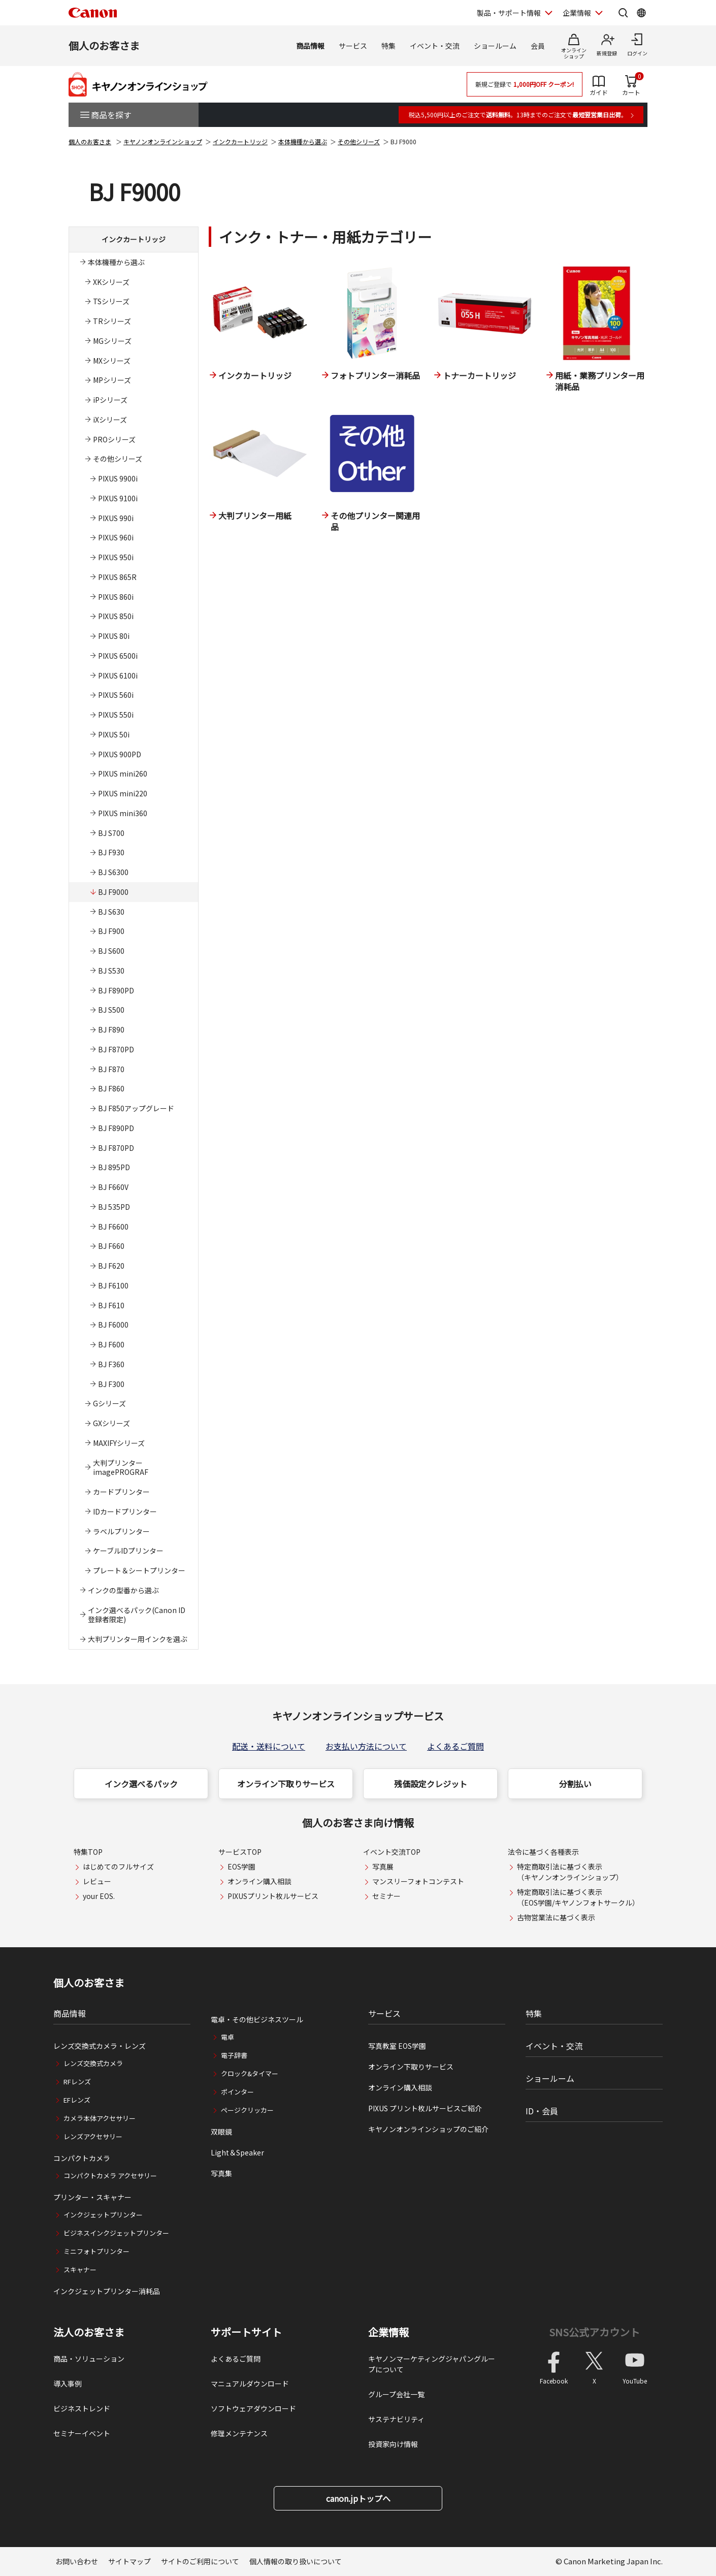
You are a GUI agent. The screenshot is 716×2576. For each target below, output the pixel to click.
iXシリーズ (110, 419)
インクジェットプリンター (103, 2214)
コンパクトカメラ (81, 2158)
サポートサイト (246, 2332)
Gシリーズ (109, 1403)
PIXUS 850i (116, 616)
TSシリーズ (111, 301)
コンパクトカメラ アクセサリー (110, 2175)
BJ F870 (111, 1069)
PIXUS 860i (116, 597)
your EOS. (99, 1896)
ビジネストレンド (81, 2408)
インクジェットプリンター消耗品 (106, 2291)
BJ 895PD (114, 1167)
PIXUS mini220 (122, 793)
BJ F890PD (116, 990)
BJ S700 (111, 833)
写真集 (221, 2173)
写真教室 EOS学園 (397, 2046)
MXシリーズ (112, 361)
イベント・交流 (435, 46)
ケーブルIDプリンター (128, 1550)
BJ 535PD (114, 1207)
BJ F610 (111, 1305)
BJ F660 (111, 1246)
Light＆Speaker (237, 2152)
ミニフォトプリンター (96, 2251)
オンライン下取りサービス (286, 1784)
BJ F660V (113, 1187)
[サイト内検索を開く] (623, 13)
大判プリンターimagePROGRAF (120, 1467)
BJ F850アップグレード (136, 1108)
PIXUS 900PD (119, 754)
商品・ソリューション (88, 2359)
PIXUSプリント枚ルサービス (272, 1896)
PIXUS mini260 (122, 773)
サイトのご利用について (200, 2561)
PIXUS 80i (113, 636)
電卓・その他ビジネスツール (257, 2019)
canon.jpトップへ (358, 2498)
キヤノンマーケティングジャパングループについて (431, 2364)
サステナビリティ (396, 2419)
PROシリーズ (114, 439)
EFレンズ (76, 2100)
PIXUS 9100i (118, 498)
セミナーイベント (81, 2433)
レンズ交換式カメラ (93, 2063)
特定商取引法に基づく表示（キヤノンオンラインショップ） (570, 1871)
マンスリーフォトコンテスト (418, 1881)
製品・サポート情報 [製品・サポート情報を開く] (509, 13)
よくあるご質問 (455, 1746)
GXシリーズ (111, 1423)
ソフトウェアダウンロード (253, 2408)
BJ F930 (111, 852)
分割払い (575, 1784)
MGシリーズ (112, 341)
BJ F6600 (113, 1226)
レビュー (97, 1881)
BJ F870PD (116, 1049)
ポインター (237, 2092)
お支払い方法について (366, 1746)
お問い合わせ (76, 2561)
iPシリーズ (110, 400)
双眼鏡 (221, 2132)
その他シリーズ (359, 141)
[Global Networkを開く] (641, 13)
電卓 (227, 2037)
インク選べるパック (141, 1784)
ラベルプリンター (121, 1531)
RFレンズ (77, 2081)
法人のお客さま (88, 2332)
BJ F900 (111, 931)
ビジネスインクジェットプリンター (116, 2233)
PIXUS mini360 (122, 813)
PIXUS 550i (116, 715)
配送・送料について (268, 1746)
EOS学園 (241, 1866)
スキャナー (79, 2269)
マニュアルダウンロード (250, 2383)
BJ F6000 (113, 1324)
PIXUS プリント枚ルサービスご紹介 (425, 2108)
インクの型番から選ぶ (123, 1590)
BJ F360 (111, 1364)
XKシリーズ (111, 282)
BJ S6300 (113, 872)
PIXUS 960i (116, 537)
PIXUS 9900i (118, 478)
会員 (538, 46)
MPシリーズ (112, 380)
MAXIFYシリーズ (119, 1443)
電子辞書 (234, 2055)
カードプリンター (121, 1492)
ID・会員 (542, 2111)
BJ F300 (111, 1384)
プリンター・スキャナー (92, 2197)
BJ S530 (111, 970)
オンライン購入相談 (259, 1881)
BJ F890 (111, 1029)
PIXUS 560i (116, 695)
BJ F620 (111, 1266)
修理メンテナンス (239, 2433)
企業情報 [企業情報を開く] (577, 13)
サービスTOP (240, 1852)
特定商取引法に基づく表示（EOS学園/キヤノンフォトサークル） (578, 1897)
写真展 (383, 1866)
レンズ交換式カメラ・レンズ (99, 2046)
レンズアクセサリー (92, 2136)
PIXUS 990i (116, 518)
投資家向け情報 (393, 2444)
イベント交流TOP (391, 1852)
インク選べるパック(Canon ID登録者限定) (136, 1615)
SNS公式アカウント (594, 2332)
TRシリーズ (112, 321)
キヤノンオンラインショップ (162, 141)
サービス (353, 46)
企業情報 (388, 2332)
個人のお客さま (104, 45)
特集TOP (88, 1852)
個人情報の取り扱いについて (295, 2561)
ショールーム (495, 46)
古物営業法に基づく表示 (556, 1917)
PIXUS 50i (113, 734)
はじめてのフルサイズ (118, 1866)
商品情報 (310, 46)
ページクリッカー (247, 2110)
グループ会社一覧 (396, 2394)
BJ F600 (111, 1344)
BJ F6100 (113, 1285)
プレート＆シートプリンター (139, 1570)
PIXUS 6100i (118, 675)
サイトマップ (129, 2561)
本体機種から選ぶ (302, 141)
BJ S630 (111, 912)
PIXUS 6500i (118, 656)
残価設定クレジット (430, 1784)
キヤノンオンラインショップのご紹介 (428, 2129)
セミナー (386, 1896)
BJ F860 (111, 1088)
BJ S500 (111, 1010)
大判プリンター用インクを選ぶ (137, 1639)
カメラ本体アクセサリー (99, 2118)
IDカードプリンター (125, 1511)
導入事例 (67, 2383)
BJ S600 (111, 951)
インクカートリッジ (240, 141)
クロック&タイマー (249, 2073)
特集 (388, 46)
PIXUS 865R (117, 577)
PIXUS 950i (116, 557)
